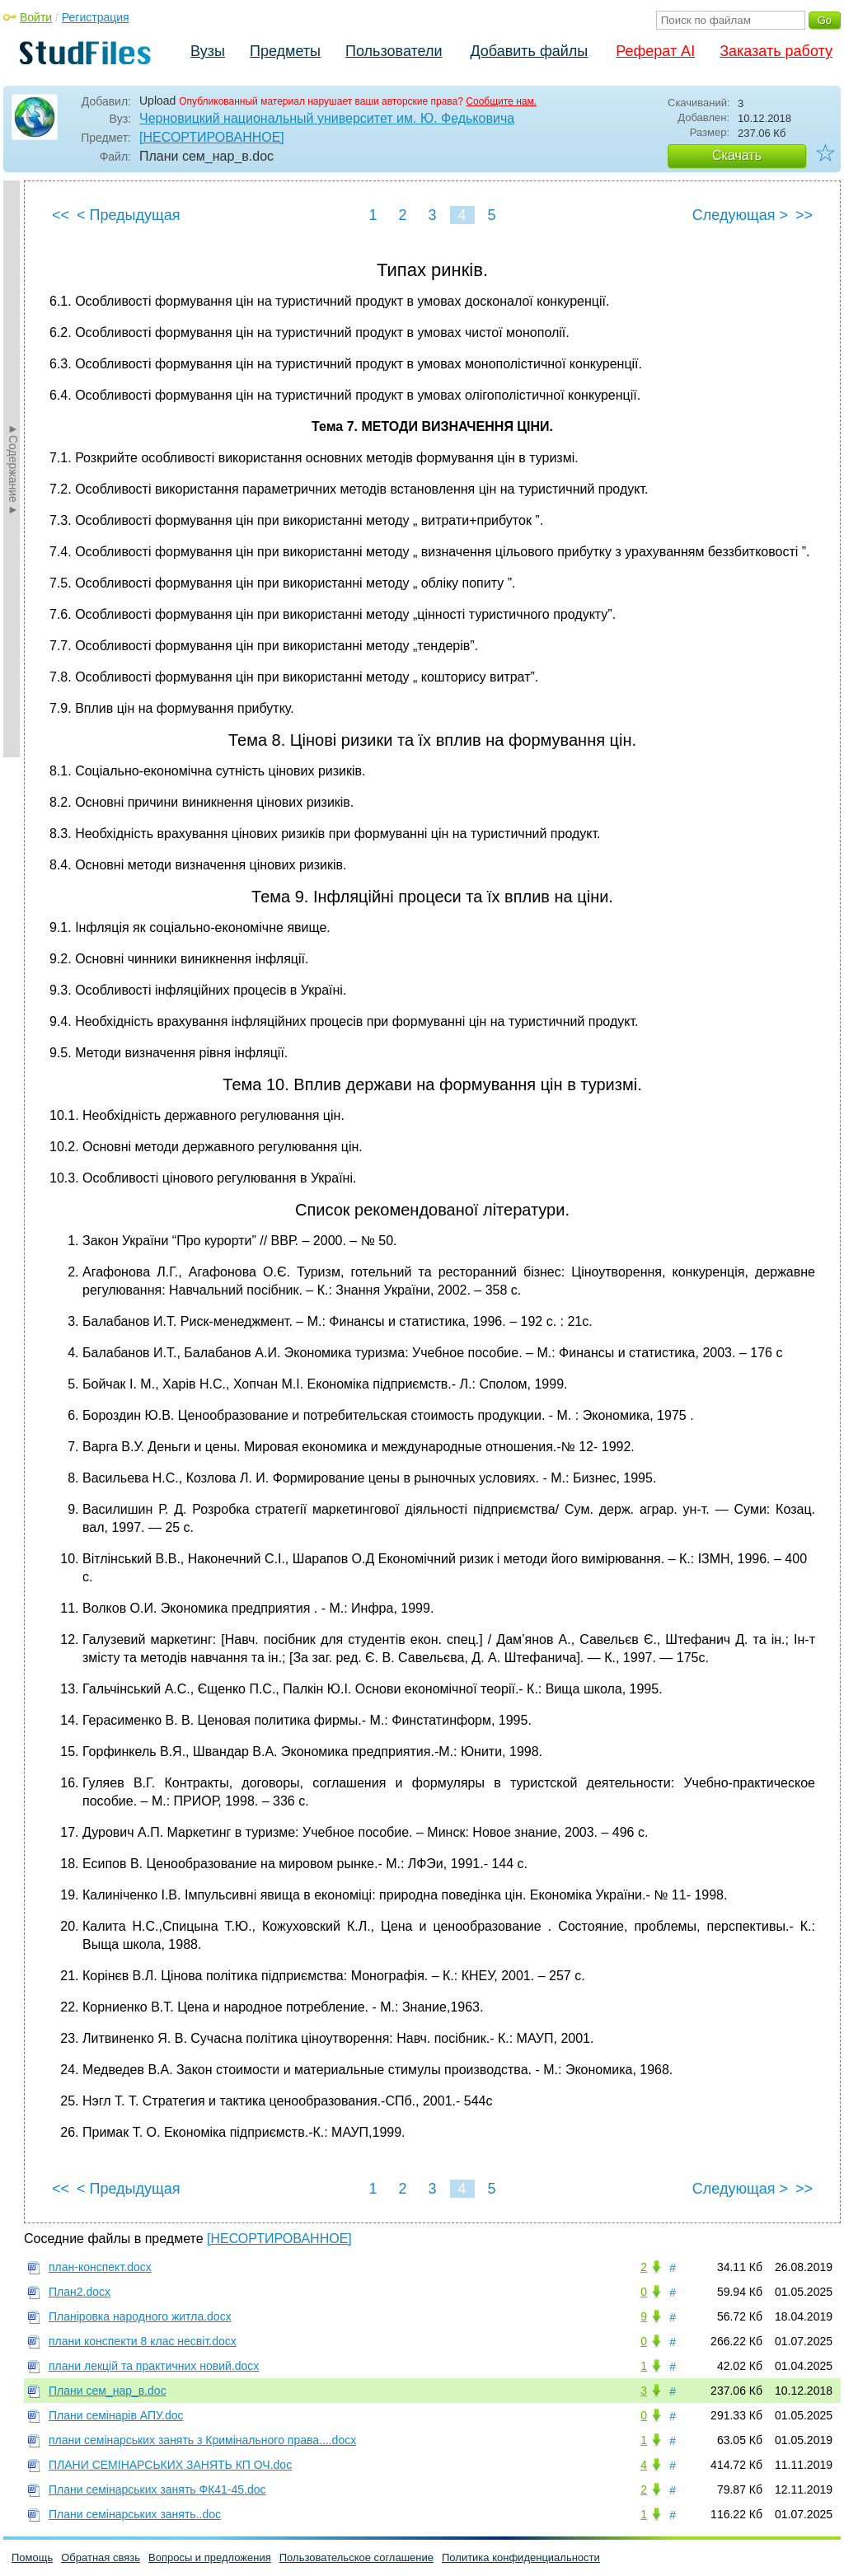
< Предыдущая (129, 215)
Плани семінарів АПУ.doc (116, 2415)
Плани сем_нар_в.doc (107, 2390)
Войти (36, 17)
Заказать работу (776, 51)
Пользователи (393, 51)
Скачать (737, 155)
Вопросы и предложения (209, 2557)
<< (60, 215)
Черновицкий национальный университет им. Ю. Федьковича (326, 118)
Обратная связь (100, 2557)
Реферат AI (655, 51)
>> (804, 215)
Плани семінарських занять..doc (135, 2514)
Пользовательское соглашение (356, 2557)
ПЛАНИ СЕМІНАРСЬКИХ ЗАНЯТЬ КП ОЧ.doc (170, 2464)
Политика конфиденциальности (521, 2557)
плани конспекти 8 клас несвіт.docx (143, 2341)
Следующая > (740, 215)
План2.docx (79, 2291)
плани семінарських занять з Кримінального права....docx (202, 2440)
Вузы (207, 51)
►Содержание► (13, 469)
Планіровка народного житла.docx (140, 2316)
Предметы (285, 51)
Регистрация (95, 17)
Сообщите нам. (501, 101)
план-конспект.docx (100, 2267)
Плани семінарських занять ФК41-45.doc (157, 2489)
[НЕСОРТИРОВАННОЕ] (211, 137)
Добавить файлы (529, 51)
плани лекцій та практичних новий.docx (154, 2365)
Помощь (32, 2557)
